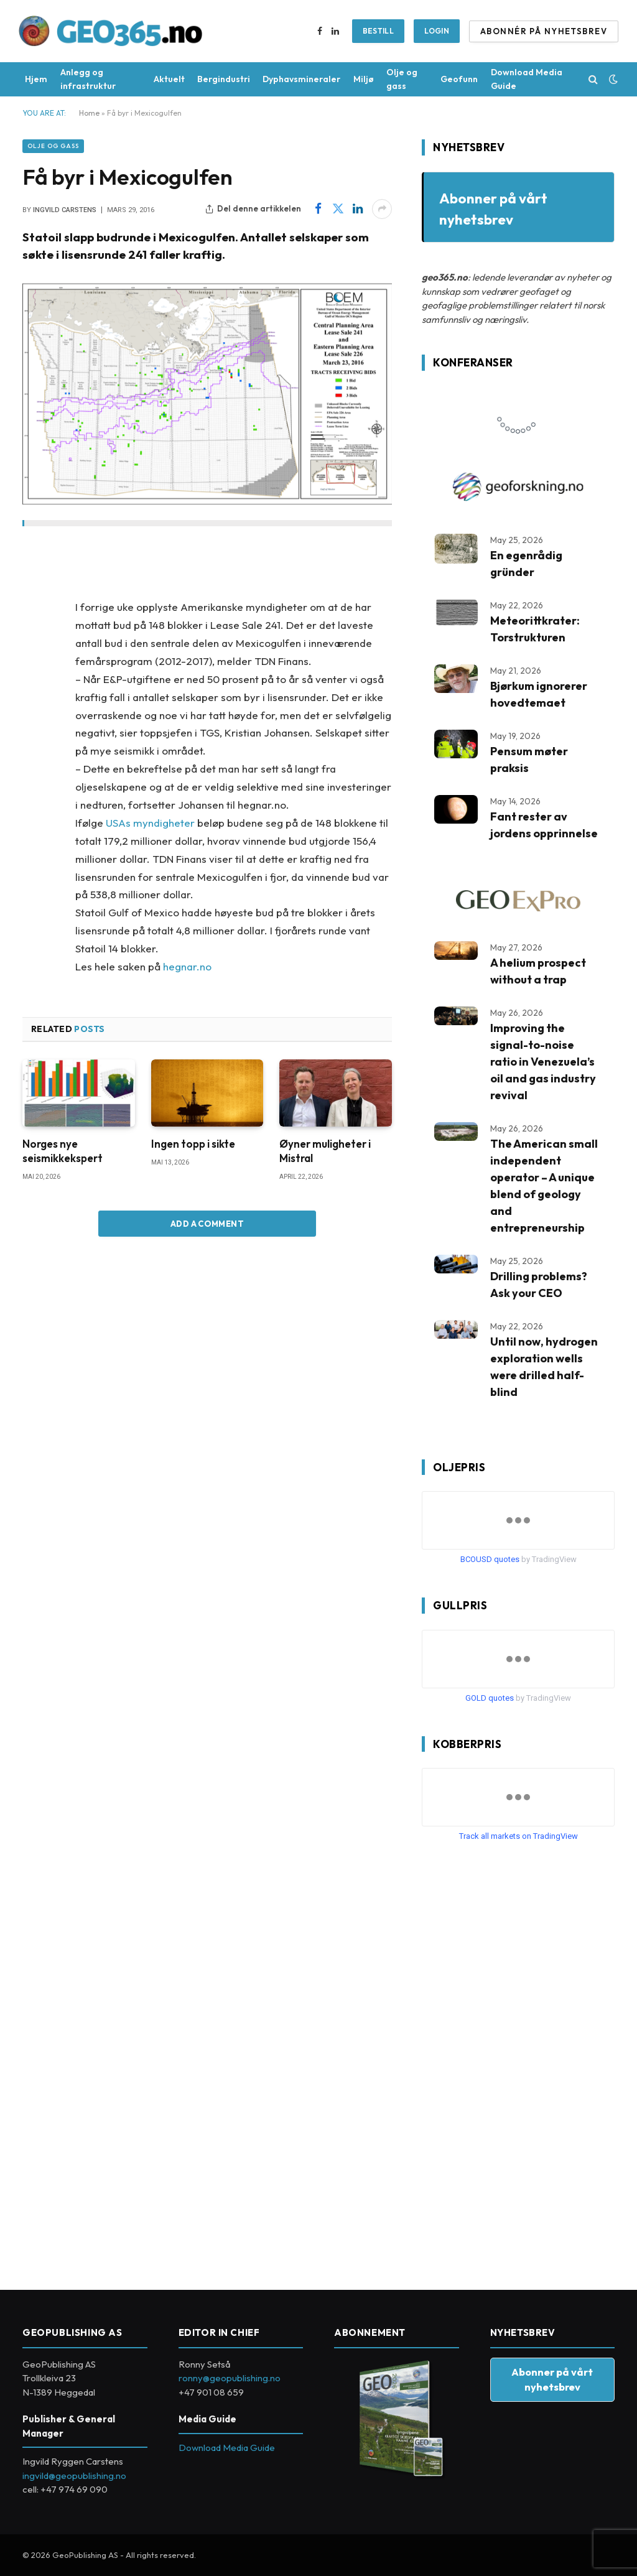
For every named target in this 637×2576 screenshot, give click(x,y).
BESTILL (378, 30)
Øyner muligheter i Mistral (325, 1151)
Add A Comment (207, 1224)
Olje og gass (401, 79)
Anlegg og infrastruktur (88, 79)
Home (89, 113)
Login (436, 30)
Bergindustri (223, 79)
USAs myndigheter (150, 822)
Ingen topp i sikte (193, 1143)
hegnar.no (187, 966)
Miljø (363, 79)
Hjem (36, 79)
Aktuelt (169, 79)
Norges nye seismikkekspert (62, 1151)
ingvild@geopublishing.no (74, 2475)
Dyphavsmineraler (301, 79)
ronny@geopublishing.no (230, 2378)
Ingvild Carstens (64, 210)
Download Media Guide (526, 79)
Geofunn (459, 79)
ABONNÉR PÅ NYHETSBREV (543, 31)
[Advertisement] (515, 2061)
